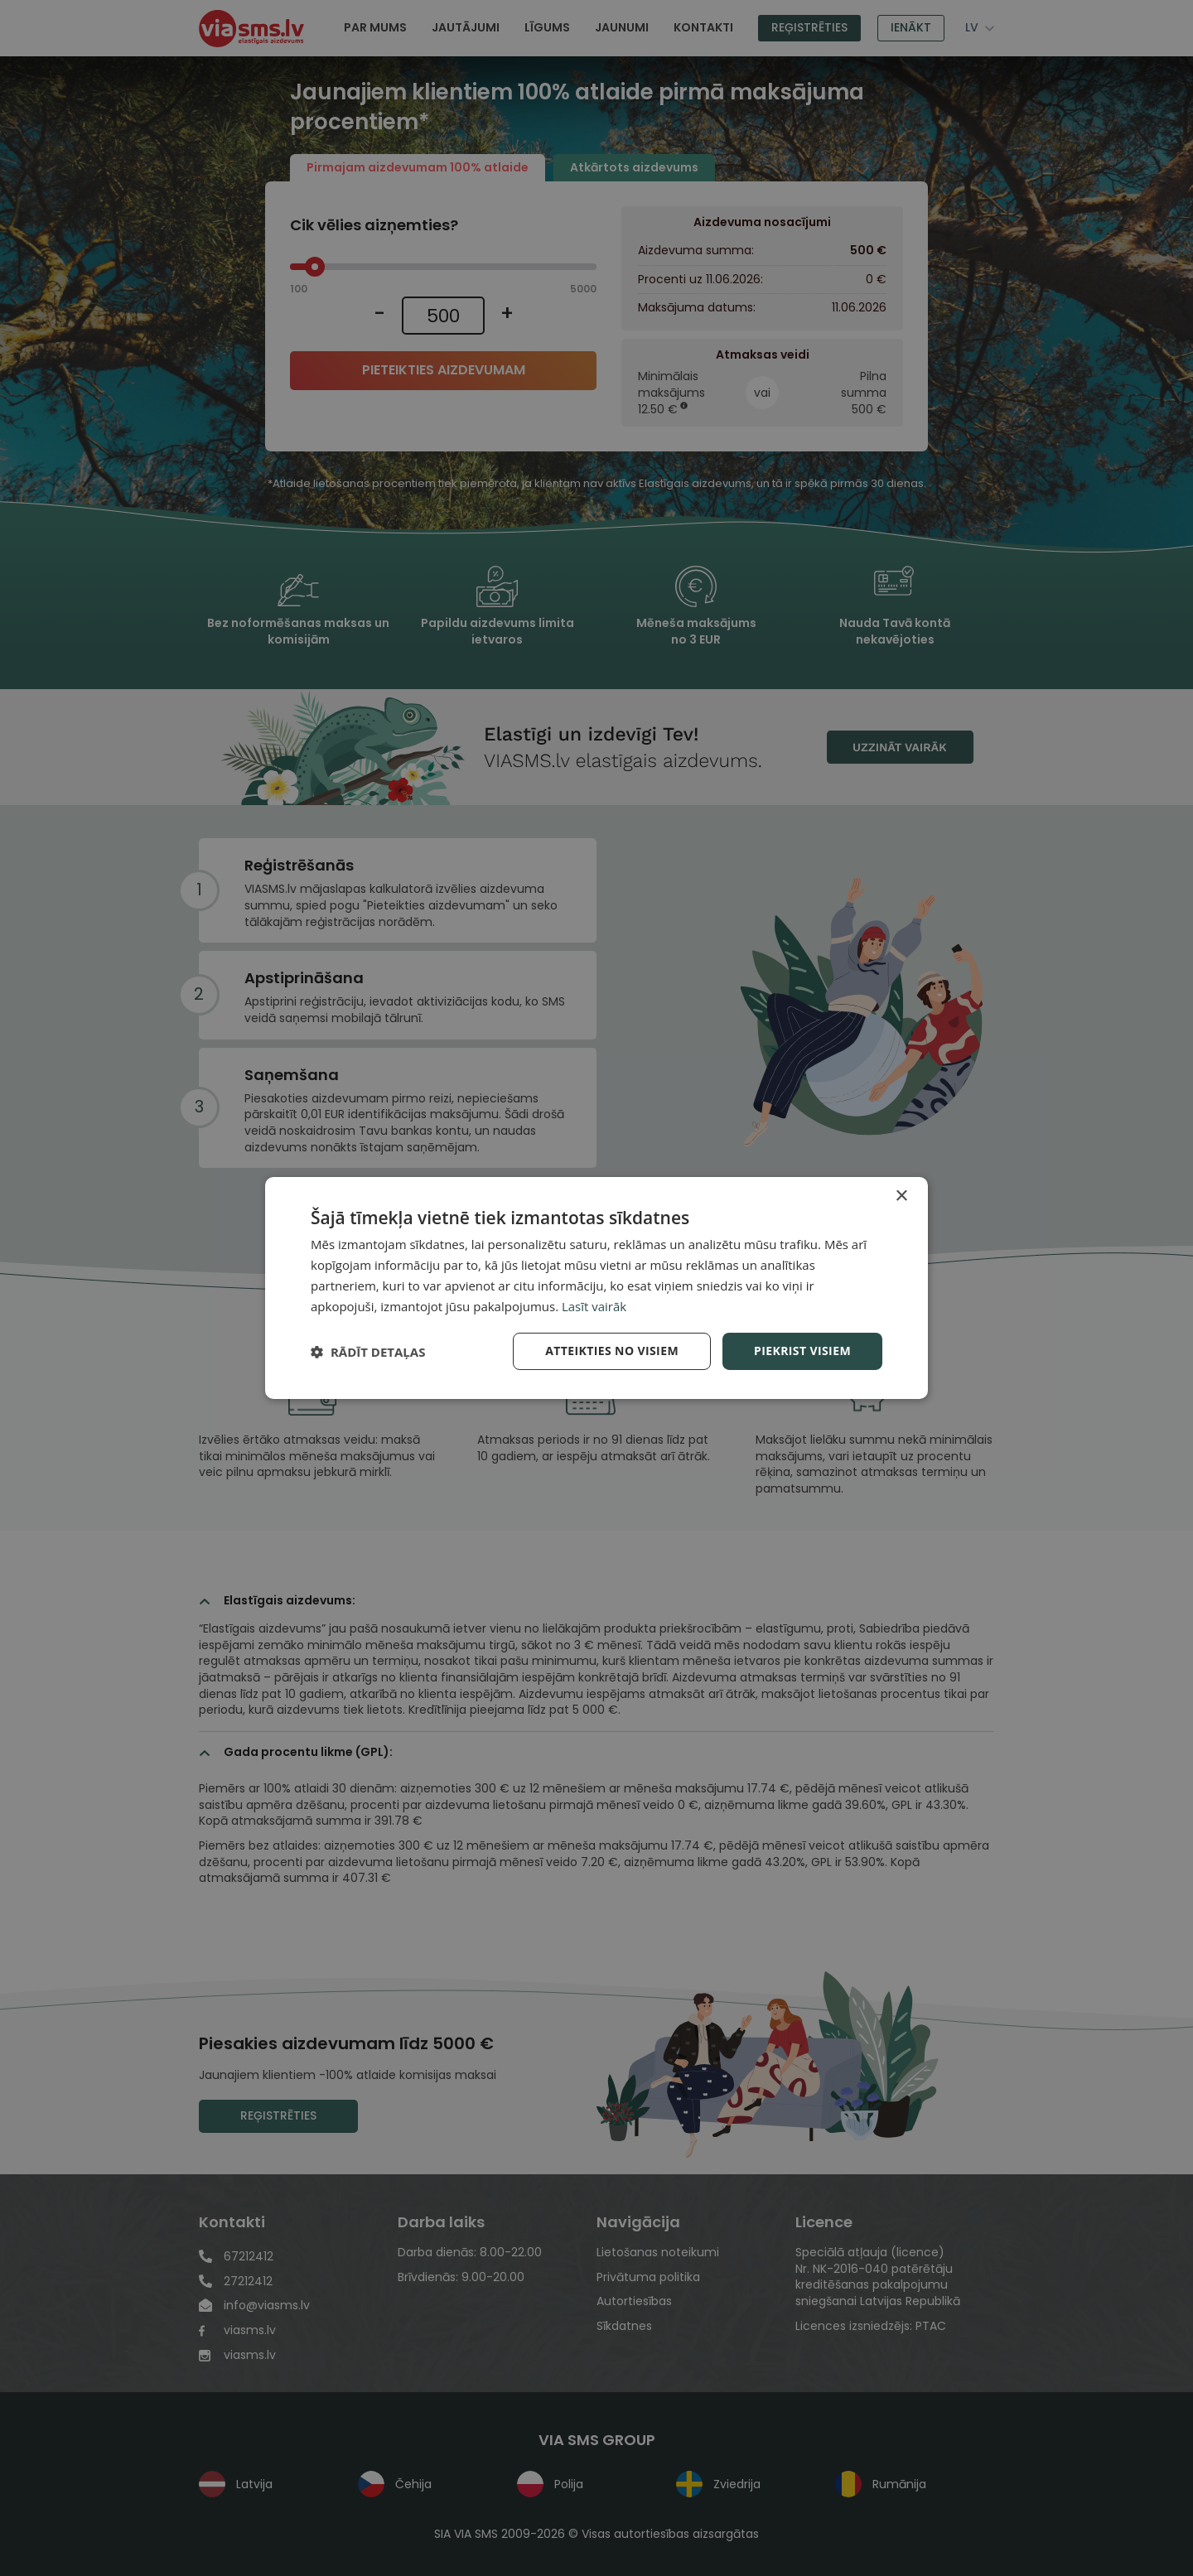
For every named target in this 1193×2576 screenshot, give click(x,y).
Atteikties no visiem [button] (612, 1350)
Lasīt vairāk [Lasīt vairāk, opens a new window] (594, 1306)
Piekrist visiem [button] (802, 1350)
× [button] (901, 1196)
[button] (368, 1352)
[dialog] (596, 1288)
